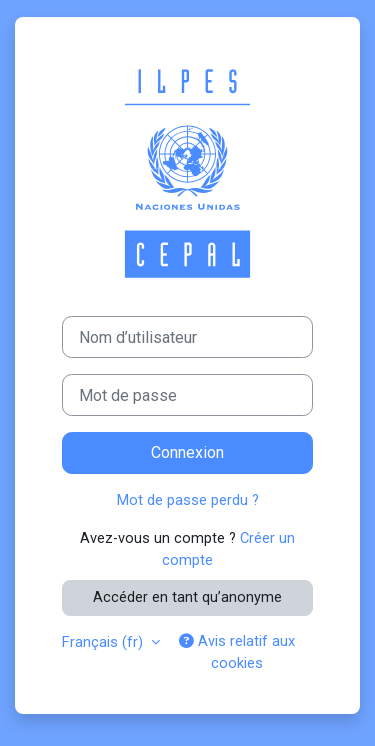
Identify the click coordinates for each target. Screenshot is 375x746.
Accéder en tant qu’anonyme (187, 597)
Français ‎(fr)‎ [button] (104, 642)
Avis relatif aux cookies (237, 652)
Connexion (187, 452)
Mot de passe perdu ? (188, 500)
